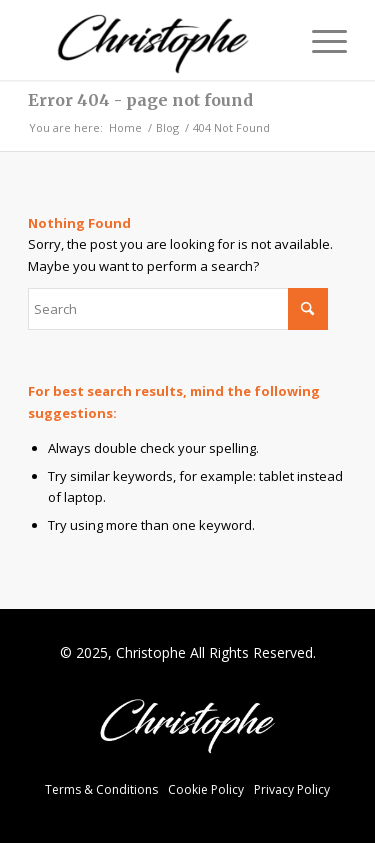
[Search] (178, 309)
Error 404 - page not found (140, 100)
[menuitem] (319, 40)
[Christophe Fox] (155, 40)
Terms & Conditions (101, 789)
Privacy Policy (292, 789)
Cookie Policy (206, 789)
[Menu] (319, 40)
